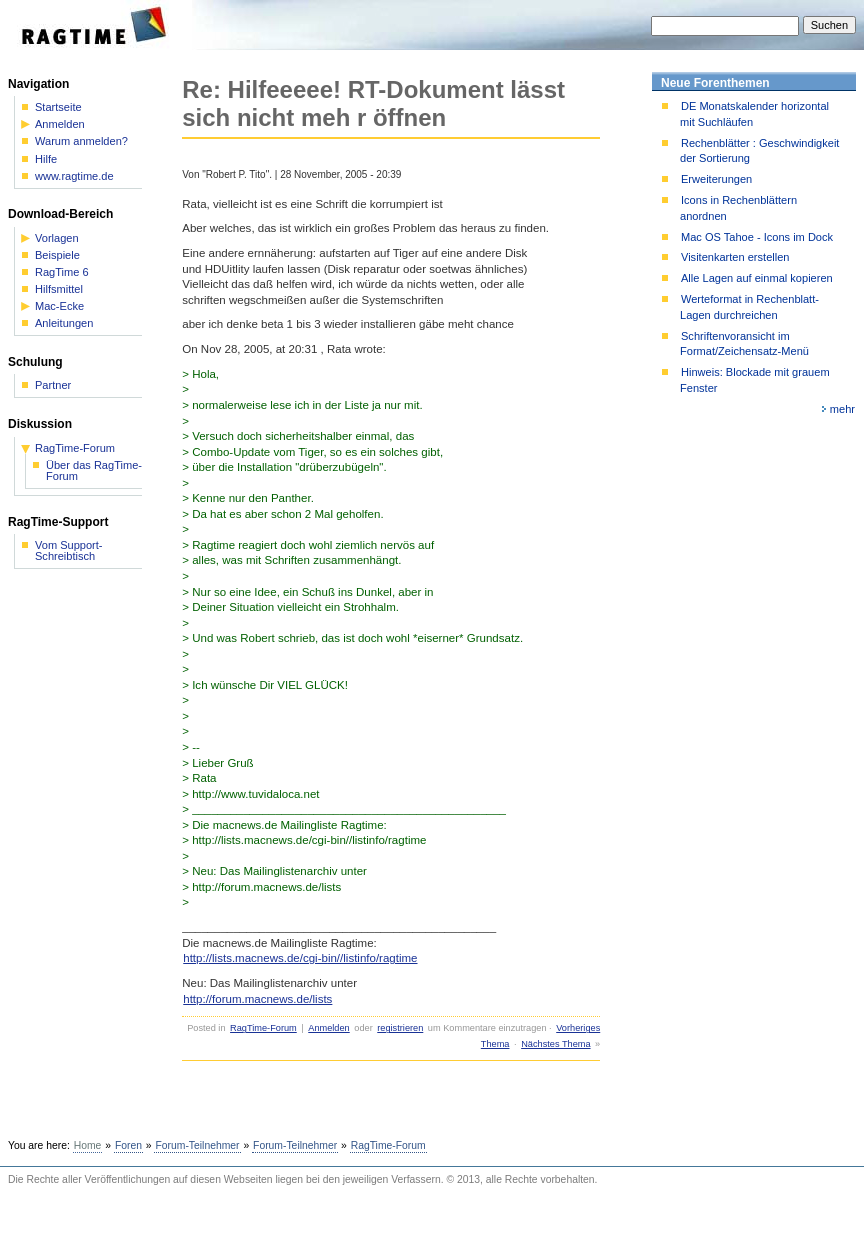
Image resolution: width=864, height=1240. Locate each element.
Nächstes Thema (555, 1044)
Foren (128, 1145)
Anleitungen (64, 323)
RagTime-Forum (263, 1028)
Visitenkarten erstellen (735, 257)
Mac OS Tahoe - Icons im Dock (757, 237)
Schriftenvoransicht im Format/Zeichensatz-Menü (744, 343)
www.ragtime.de (74, 176)
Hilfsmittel (59, 289)
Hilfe (46, 159)
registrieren (400, 1028)
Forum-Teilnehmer (197, 1145)
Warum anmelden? (81, 141)
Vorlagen (57, 238)
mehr (842, 409)
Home (88, 1145)
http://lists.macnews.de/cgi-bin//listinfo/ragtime (300, 958)
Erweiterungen (716, 179)
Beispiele (57, 255)
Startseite (58, 107)
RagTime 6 (62, 272)
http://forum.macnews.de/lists (257, 999)
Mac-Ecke (59, 306)
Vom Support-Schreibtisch (69, 551)
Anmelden (328, 1028)
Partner (53, 385)
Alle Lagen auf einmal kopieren (757, 278)
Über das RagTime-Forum (94, 471)
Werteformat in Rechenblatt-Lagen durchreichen (749, 306)
